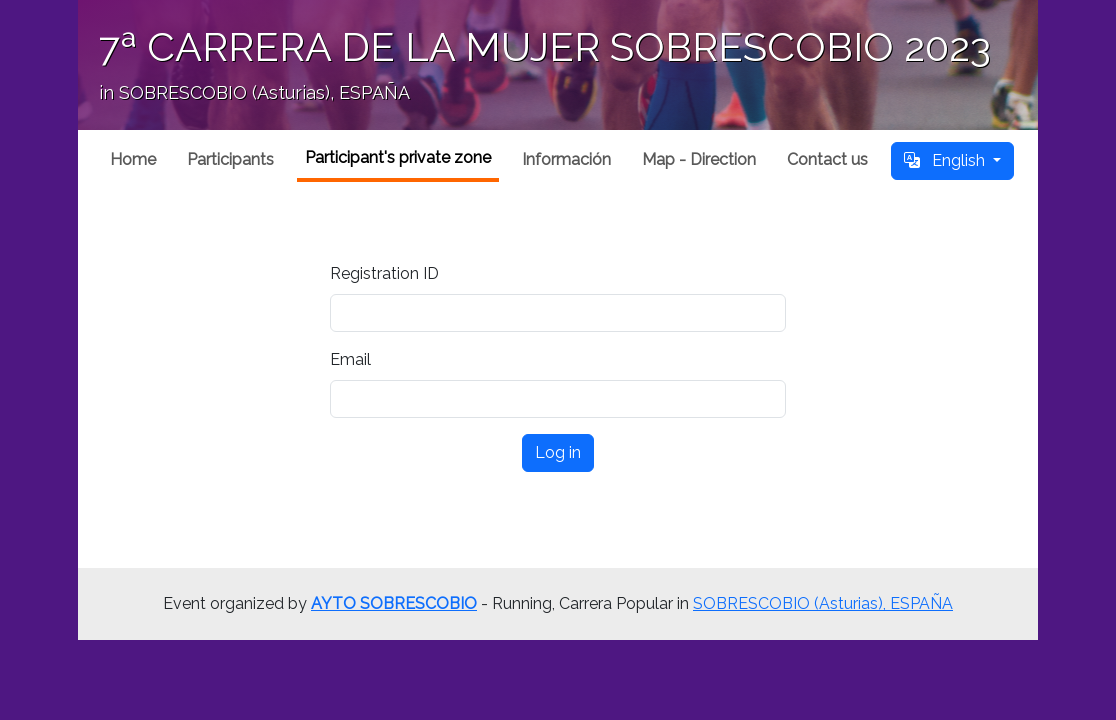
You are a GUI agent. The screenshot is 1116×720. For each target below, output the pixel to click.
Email (350, 359)
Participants (230, 159)
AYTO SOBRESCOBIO (394, 603)
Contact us (827, 159)
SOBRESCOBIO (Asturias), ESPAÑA (823, 603)
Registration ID (384, 273)
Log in (558, 452)
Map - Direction (699, 159)
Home (133, 159)
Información (566, 159)
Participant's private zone (398, 157)
